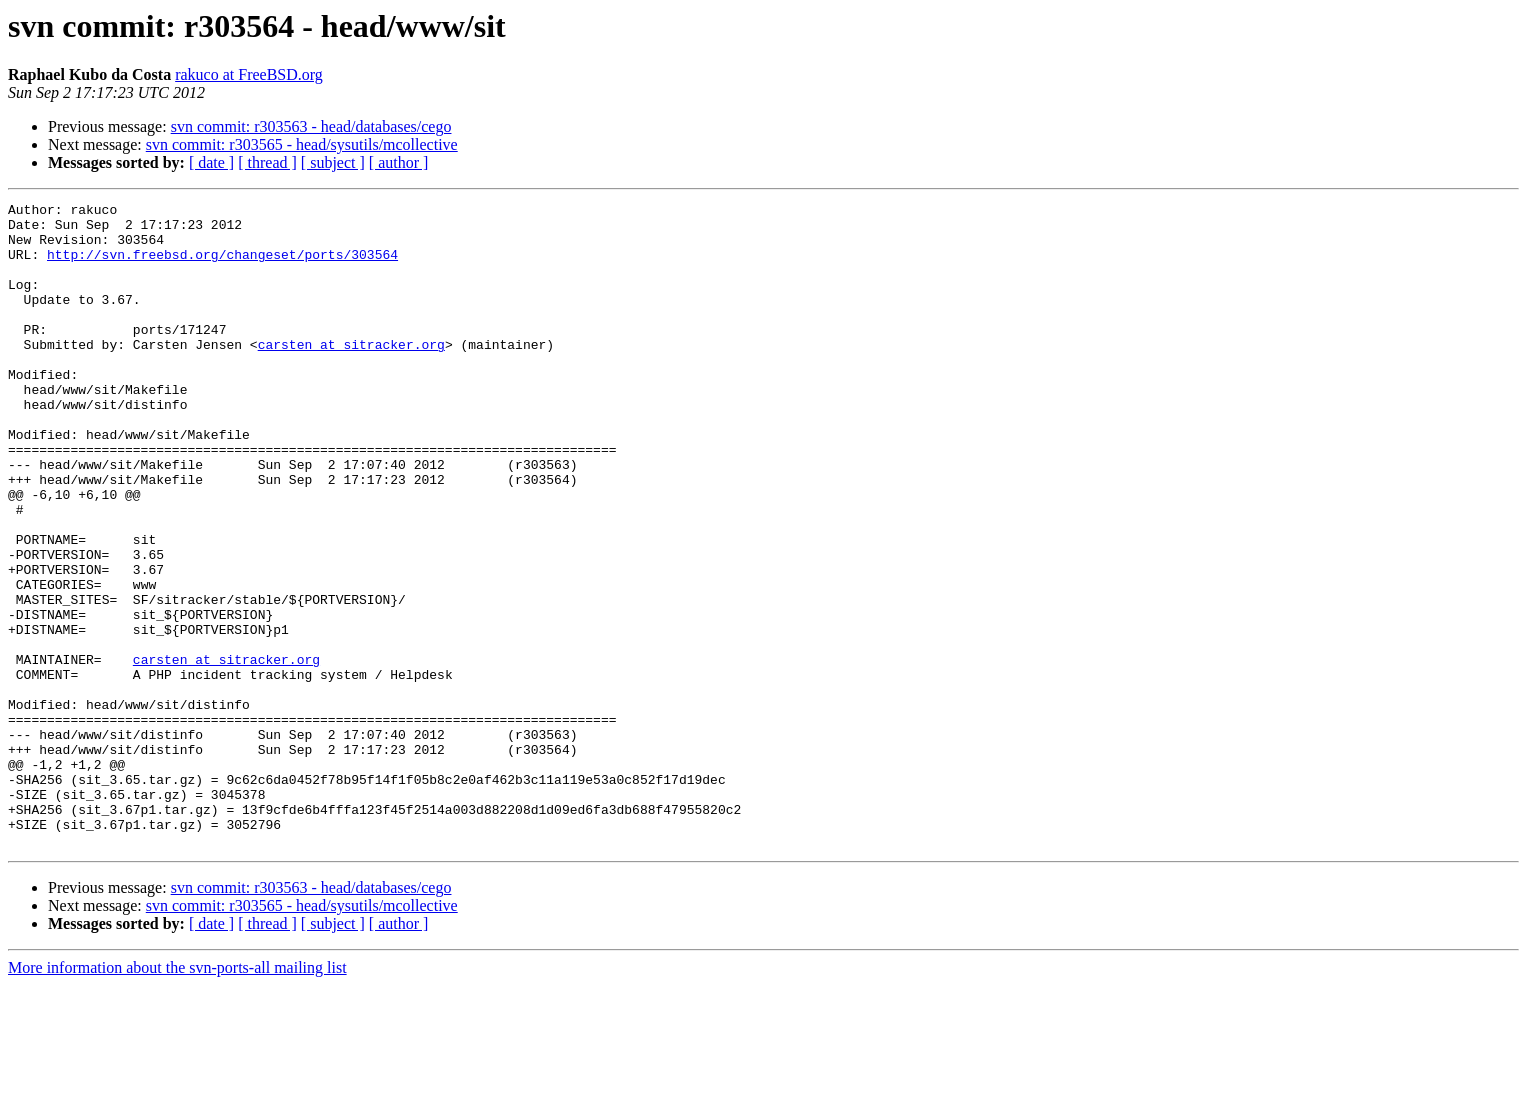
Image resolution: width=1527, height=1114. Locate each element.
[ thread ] (267, 162)
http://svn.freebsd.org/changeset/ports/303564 (222, 266)
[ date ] (211, 162)
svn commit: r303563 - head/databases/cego (311, 126)
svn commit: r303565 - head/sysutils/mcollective (302, 144)
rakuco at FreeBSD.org (249, 74)
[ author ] (399, 162)
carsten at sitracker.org (351, 374)
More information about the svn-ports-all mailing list (177, 1096)
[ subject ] (333, 162)
